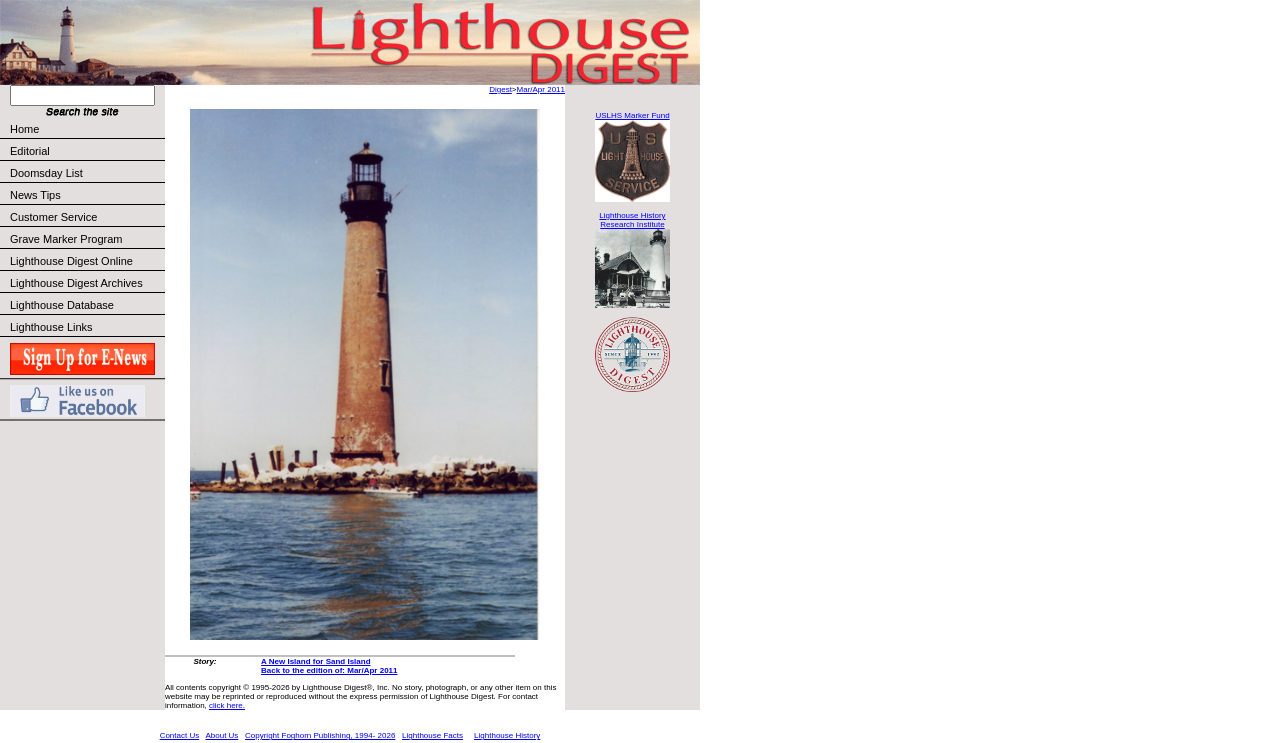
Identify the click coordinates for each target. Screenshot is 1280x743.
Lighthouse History (507, 735)
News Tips (35, 195)
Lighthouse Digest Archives (76, 283)
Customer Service (86, 217)
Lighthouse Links (51, 327)
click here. (227, 705)
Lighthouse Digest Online (71, 261)
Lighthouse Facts (432, 735)
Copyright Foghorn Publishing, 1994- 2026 (320, 735)
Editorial (86, 151)
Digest (500, 89)
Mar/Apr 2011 (541, 89)
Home (24, 129)
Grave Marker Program (66, 239)
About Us (221, 735)
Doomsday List (46, 173)
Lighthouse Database (62, 305)
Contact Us (180, 735)
